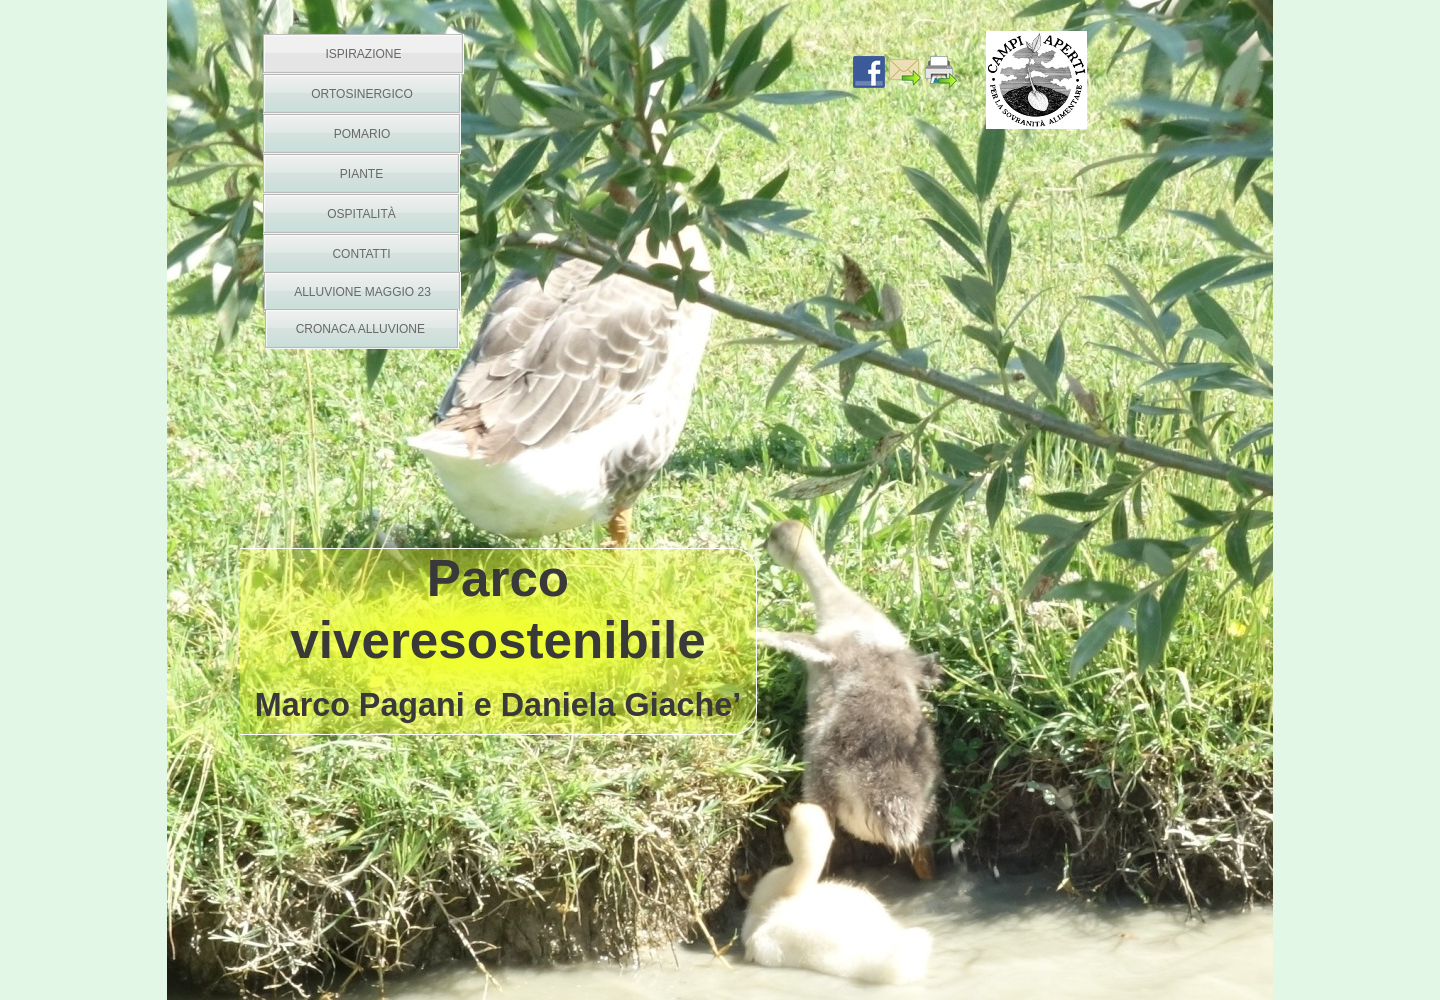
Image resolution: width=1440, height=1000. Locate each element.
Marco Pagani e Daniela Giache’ (498, 705)
